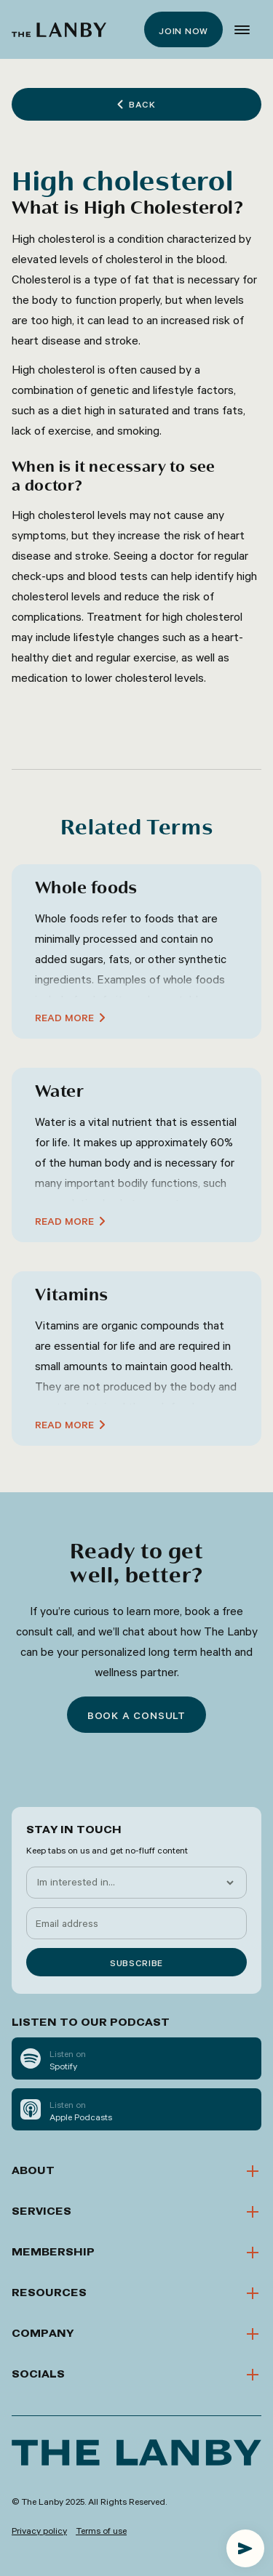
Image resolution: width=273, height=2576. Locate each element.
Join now (183, 30)
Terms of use (101, 2530)
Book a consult (136, 1715)
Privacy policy (39, 2530)
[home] (59, 30)
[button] (242, 29)
